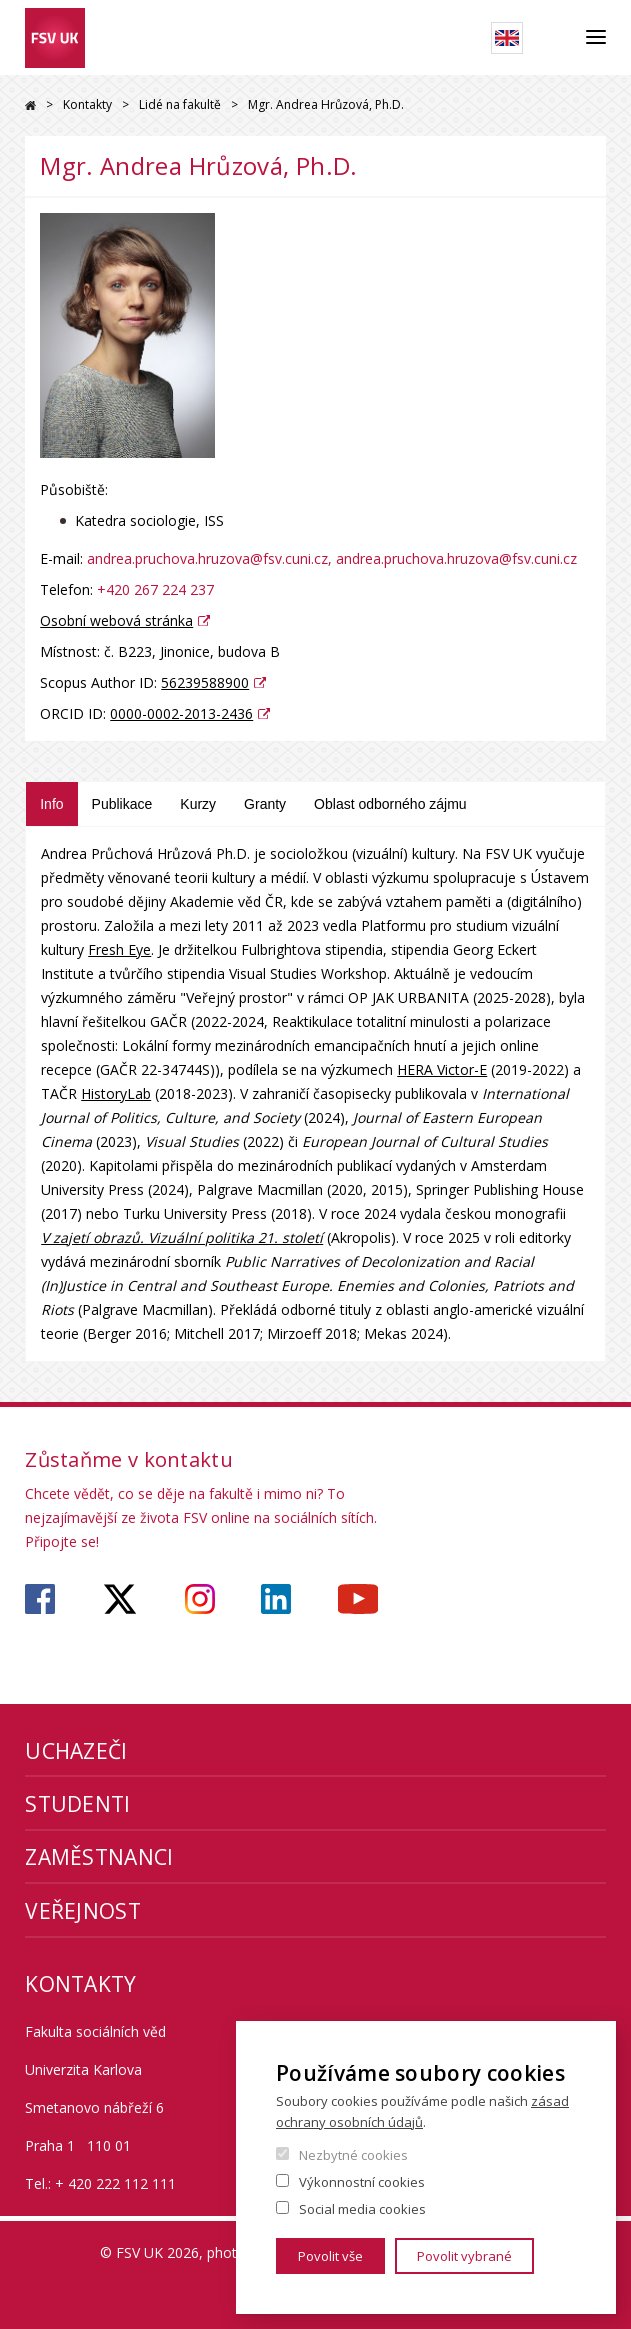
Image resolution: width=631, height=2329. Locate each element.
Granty (265, 804)
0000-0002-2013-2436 (181, 713)
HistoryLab (116, 1093)
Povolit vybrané (464, 2256)
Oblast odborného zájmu (390, 804)
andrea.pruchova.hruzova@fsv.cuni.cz (207, 558)
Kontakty (87, 104)
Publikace (122, 804)
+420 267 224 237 (155, 589)
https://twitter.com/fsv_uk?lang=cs (120, 1599)
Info (51, 804)
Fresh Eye (119, 949)
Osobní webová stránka (116, 620)
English (507, 38)
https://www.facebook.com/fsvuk (40, 1599)
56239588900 (205, 682)
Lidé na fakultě (180, 104)
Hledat (554, 38)
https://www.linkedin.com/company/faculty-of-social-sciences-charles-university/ (276, 1599)
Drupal (30, 105)
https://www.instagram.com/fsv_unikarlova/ (200, 1599)
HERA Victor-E (442, 1069)
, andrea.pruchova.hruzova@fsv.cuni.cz (452, 558)
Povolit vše (330, 2256)
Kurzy (198, 804)
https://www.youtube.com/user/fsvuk (358, 1599)
